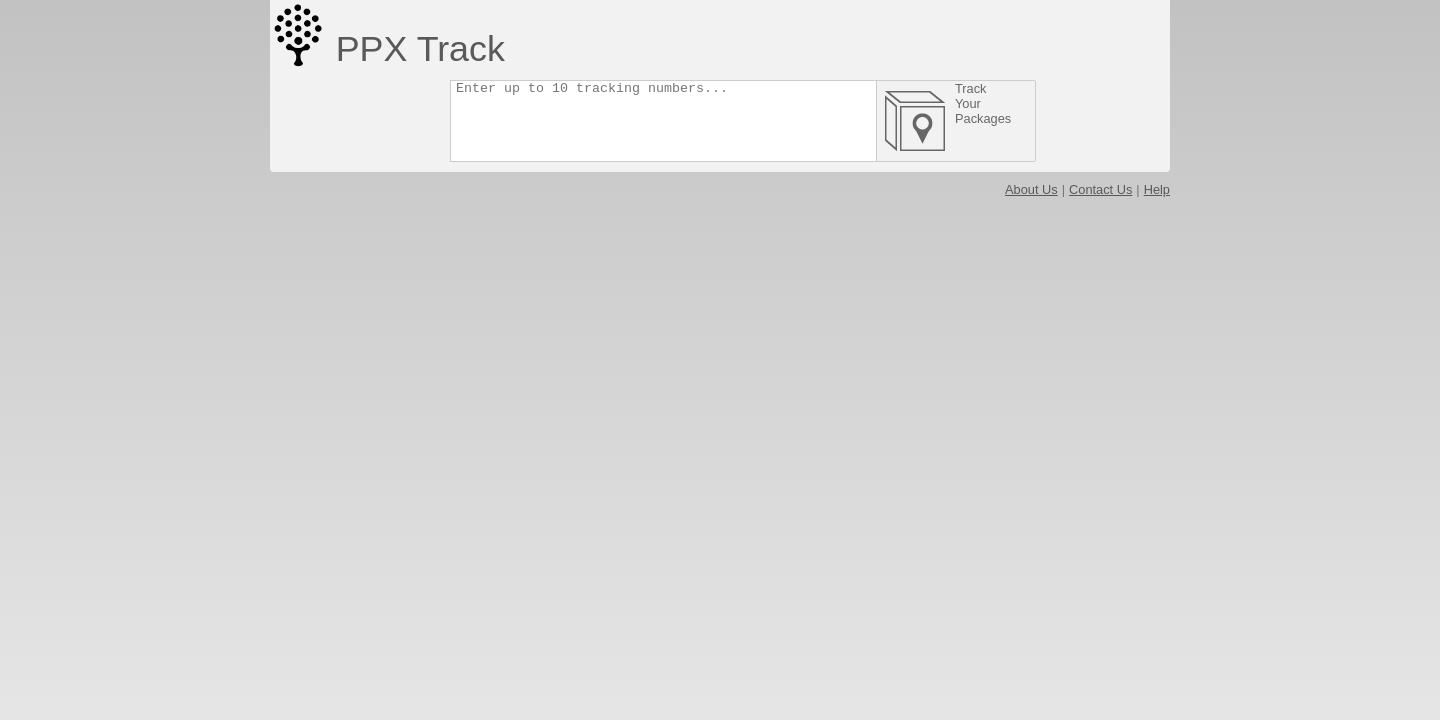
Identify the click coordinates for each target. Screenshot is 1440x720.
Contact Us (1100, 189)
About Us (1031, 189)
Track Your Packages (1033, 103)
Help (1157, 189)
